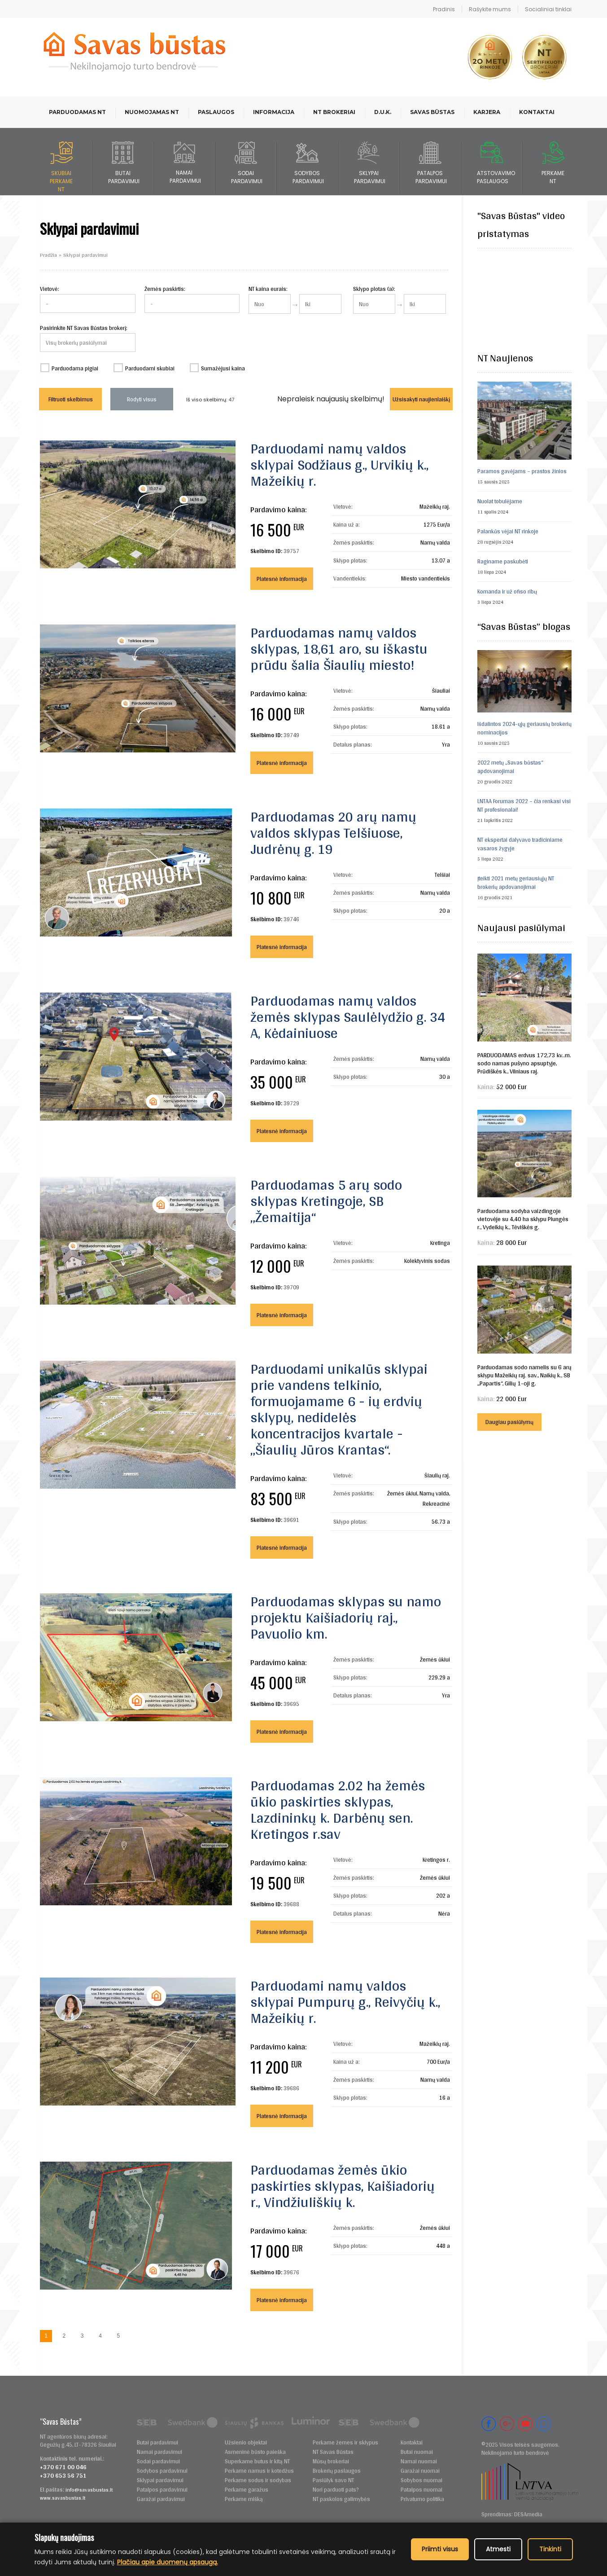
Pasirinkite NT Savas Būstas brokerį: (83, 328)
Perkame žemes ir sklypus (345, 2442)
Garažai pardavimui (161, 2499)
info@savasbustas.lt (89, 2490)
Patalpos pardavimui (162, 2489)
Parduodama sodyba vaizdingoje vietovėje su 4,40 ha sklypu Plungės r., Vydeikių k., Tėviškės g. (522, 1219)
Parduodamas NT (77, 112)
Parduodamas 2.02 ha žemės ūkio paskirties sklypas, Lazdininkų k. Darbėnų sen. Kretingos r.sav (337, 1809)
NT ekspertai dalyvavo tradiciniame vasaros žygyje (520, 844)
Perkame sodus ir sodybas (258, 2480)
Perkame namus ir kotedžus (259, 2471)
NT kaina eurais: (268, 289)
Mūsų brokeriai (331, 2461)
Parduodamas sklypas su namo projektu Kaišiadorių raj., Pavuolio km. (345, 1617)
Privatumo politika (422, 2499)
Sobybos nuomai (421, 2480)
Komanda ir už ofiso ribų (507, 591)
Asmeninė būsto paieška (255, 2452)
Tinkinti (550, 2549)
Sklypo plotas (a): (374, 289)
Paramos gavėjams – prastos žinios (522, 471)
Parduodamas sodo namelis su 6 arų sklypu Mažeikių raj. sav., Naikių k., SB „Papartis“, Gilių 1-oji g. (524, 1375)
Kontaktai (537, 112)
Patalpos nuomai (421, 2489)
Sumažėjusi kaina (223, 368)
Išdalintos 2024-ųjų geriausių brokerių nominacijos (524, 728)
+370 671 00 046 (63, 2467)
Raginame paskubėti (502, 561)
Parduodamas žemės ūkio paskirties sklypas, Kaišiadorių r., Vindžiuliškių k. (342, 2186)
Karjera (486, 112)
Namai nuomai (419, 2461)
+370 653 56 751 (63, 2475)
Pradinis (444, 9)
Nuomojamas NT (152, 112)
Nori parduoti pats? (336, 2489)
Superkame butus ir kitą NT (257, 2461)
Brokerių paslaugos (337, 2471)
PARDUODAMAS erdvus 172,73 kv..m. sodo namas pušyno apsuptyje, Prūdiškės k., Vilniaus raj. (524, 1063)
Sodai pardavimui (158, 2461)
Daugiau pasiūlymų (509, 1422)
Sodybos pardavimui (162, 2471)
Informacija (273, 112)
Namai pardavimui (159, 2452)
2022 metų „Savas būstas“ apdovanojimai (510, 766)
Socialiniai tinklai (548, 9)
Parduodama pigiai (75, 368)
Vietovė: (49, 289)
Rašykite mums (490, 9)
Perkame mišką (244, 2499)
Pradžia (48, 255)
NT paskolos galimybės (341, 2499)
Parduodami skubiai (150, 368)
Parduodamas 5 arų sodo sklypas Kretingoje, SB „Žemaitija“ (326, 1201)
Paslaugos (216, 112)
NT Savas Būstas (333, 2452)
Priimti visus (440, 2549)
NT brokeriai (334, 112)
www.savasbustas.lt (62, 2498)
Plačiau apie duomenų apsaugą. (167, 2562)
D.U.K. (382, 112)
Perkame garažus (246, 2489)
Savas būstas (432, 112)
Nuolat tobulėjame (499, 501)
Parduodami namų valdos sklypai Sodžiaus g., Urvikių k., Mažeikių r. (339, 464)
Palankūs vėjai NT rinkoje (507, 531)
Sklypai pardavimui (160, 2480)
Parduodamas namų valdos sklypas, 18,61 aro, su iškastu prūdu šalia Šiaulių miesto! (339, 648)
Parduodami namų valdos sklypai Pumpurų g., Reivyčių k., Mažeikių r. (345, 2002)
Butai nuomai (417, 2452)
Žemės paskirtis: (164, 289)
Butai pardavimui (157, 2442)
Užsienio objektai (246, 2442)
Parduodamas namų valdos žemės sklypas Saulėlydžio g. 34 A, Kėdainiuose (347, 1017)
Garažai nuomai (420, 2471)
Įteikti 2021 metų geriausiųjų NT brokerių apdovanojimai (515, 882)
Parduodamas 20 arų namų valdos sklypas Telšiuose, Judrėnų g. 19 (333, 833)
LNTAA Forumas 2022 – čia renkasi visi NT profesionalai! (524, 805)
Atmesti (498, 2549)
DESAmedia (528, 2514)
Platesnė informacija (282, 579)
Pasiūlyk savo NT (333, 2480)
